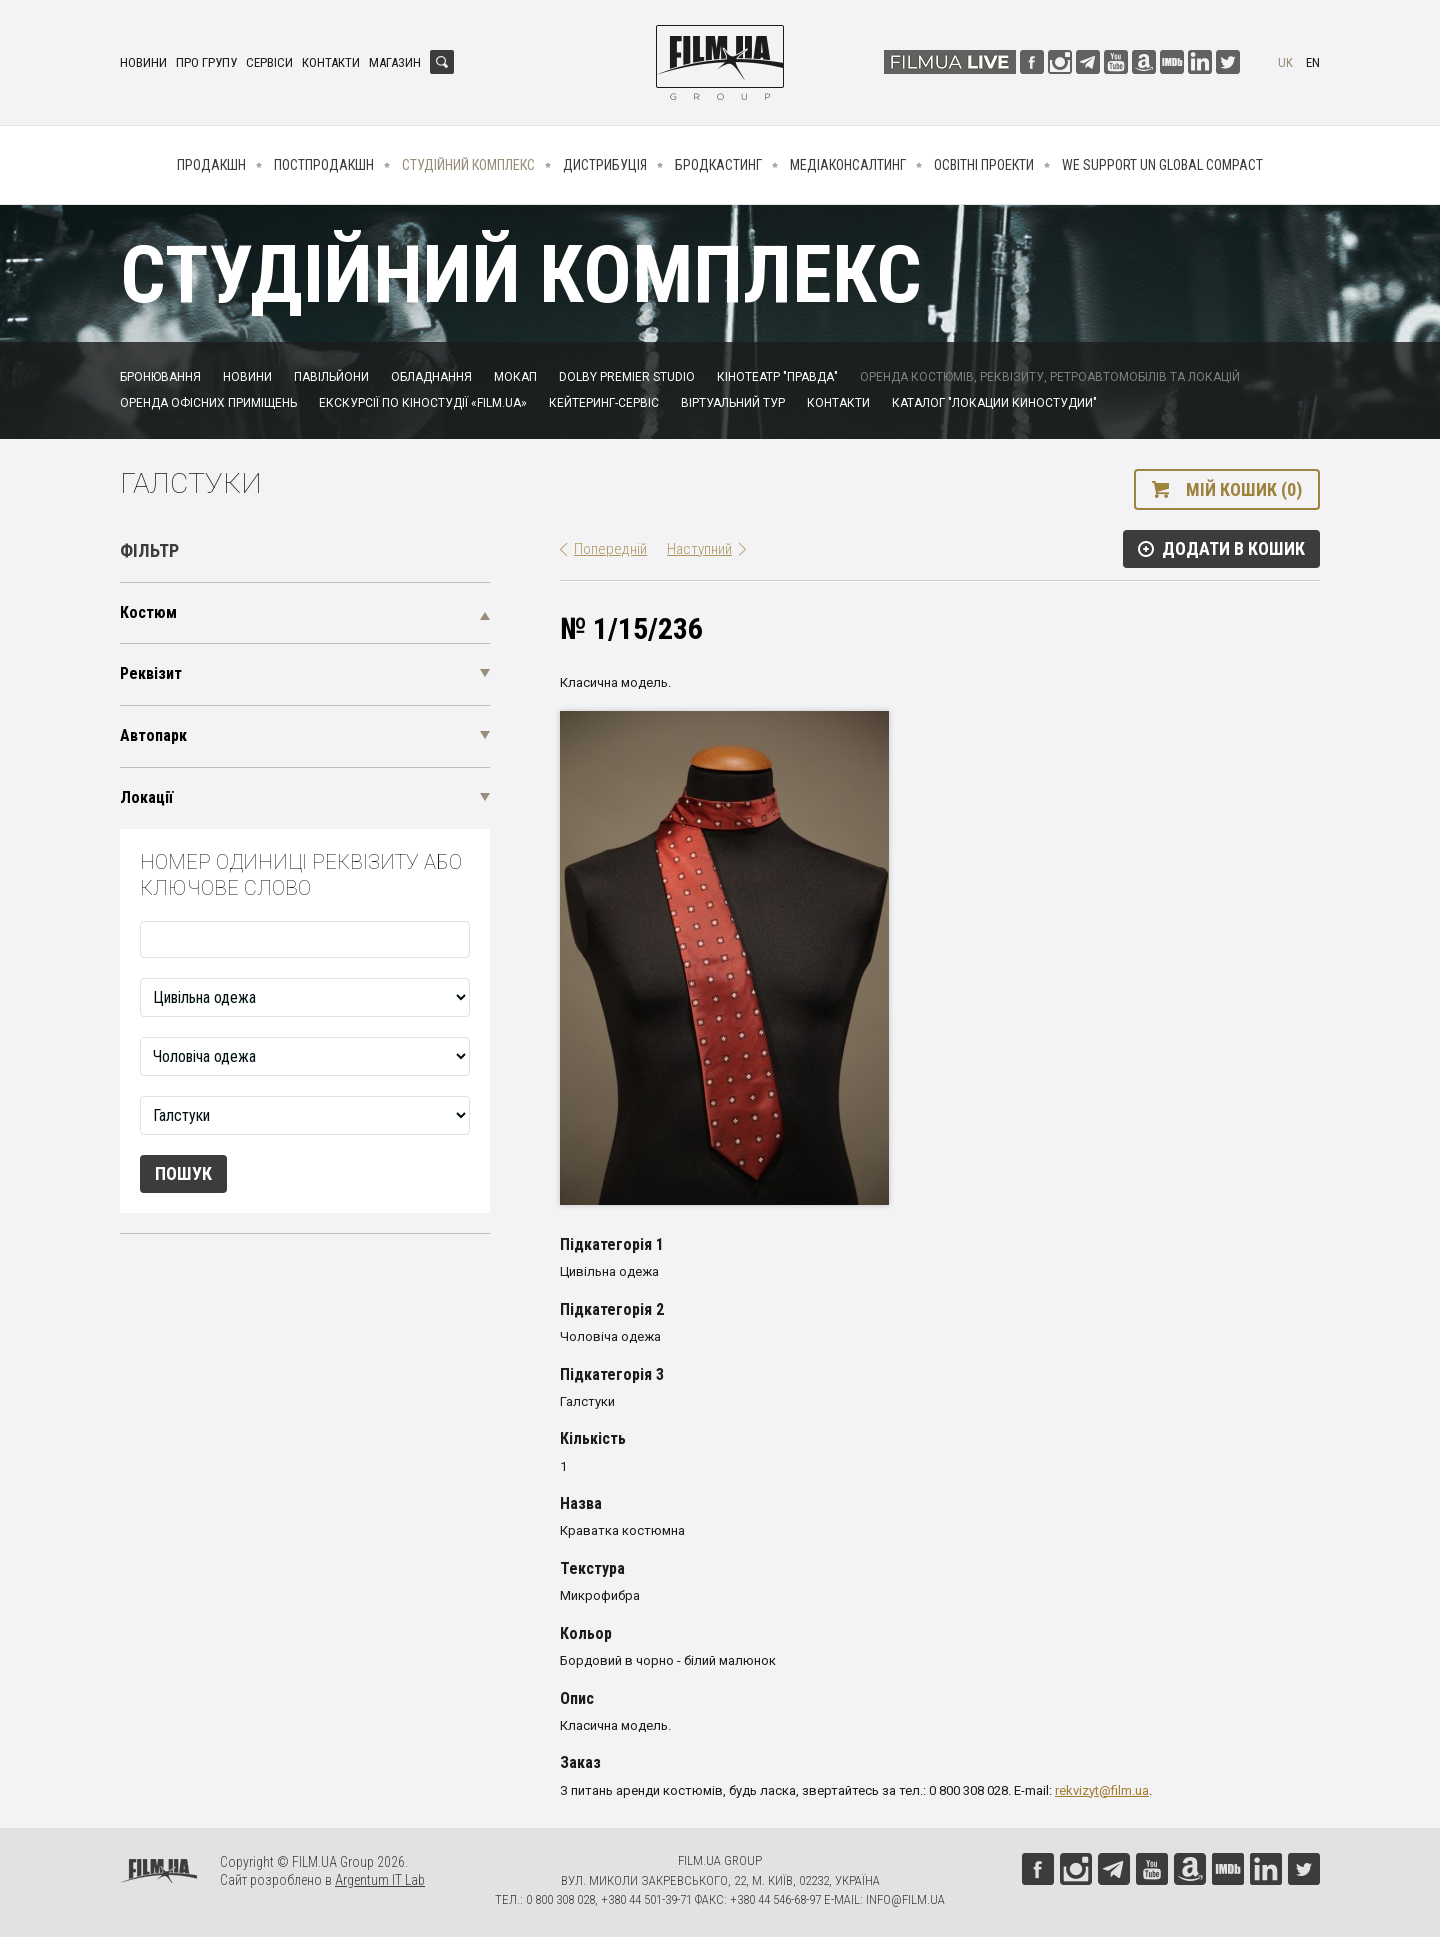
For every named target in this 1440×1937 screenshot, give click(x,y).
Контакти (331, 62)
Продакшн (211, 165)
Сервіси (269, 62)
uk (1285, 62)
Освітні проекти (984, 165)
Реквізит (151, 673)
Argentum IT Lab (380, 1880)
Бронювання (160, 377)
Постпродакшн (324, 165)
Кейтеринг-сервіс (604, 403)
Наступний (699, 549)
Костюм (148, 612)
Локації (146, 797)
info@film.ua (905, 1899)
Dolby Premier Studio (627, 377)
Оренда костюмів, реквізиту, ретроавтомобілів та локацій (1050, 377)
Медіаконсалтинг (848, 165)
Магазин (395, 62)
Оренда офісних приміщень (208, 403)
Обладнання (431, 377)
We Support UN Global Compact (1162, 165)
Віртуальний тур (733, 403)
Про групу (206, 62)
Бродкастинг (718, 165)
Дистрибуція (605, 165)
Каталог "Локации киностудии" (994, 403)
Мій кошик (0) (1244, 489)
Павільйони (331, 377)
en (1313, 62)
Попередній (610, 549)
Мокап (515, 377)
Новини (143, 62)
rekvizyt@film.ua (1102, 1790)
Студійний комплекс (468, 165)
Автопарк (153, 735)
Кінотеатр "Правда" (777, 377)
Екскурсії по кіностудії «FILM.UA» (423, 403)
